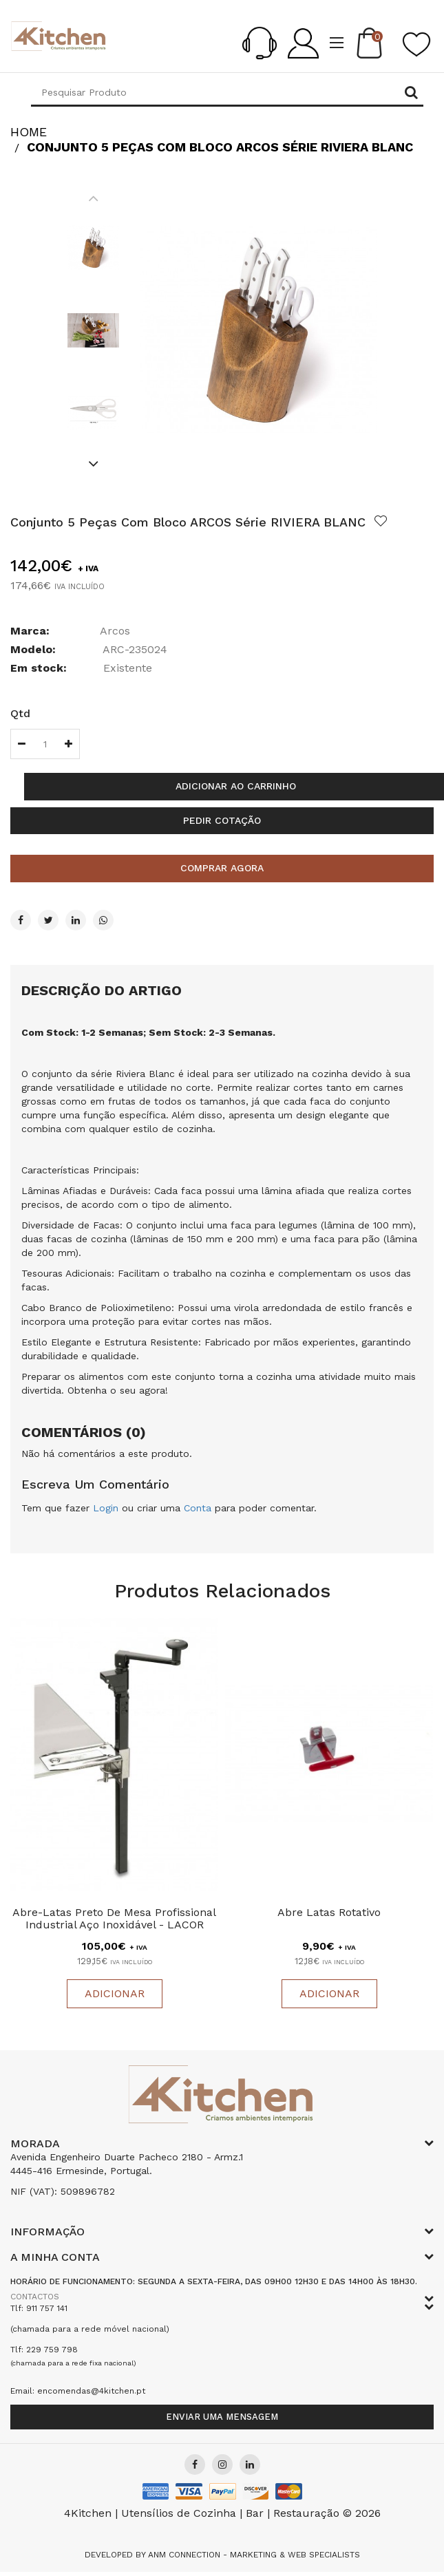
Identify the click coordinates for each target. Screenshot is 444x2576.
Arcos (115, 630)
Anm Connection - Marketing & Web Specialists (254, 2554)
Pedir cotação (222, 820)
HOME (28, 132)
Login (105, 1507)
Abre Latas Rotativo (329, 1912)
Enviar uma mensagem (222, 2417)
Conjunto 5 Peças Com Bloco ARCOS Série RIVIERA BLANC (220, 147)
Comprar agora (222, 867)
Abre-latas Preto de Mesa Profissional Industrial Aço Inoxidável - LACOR (114, 1919)
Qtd (20, 713)
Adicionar (115, 1994)
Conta (197, 1507)
